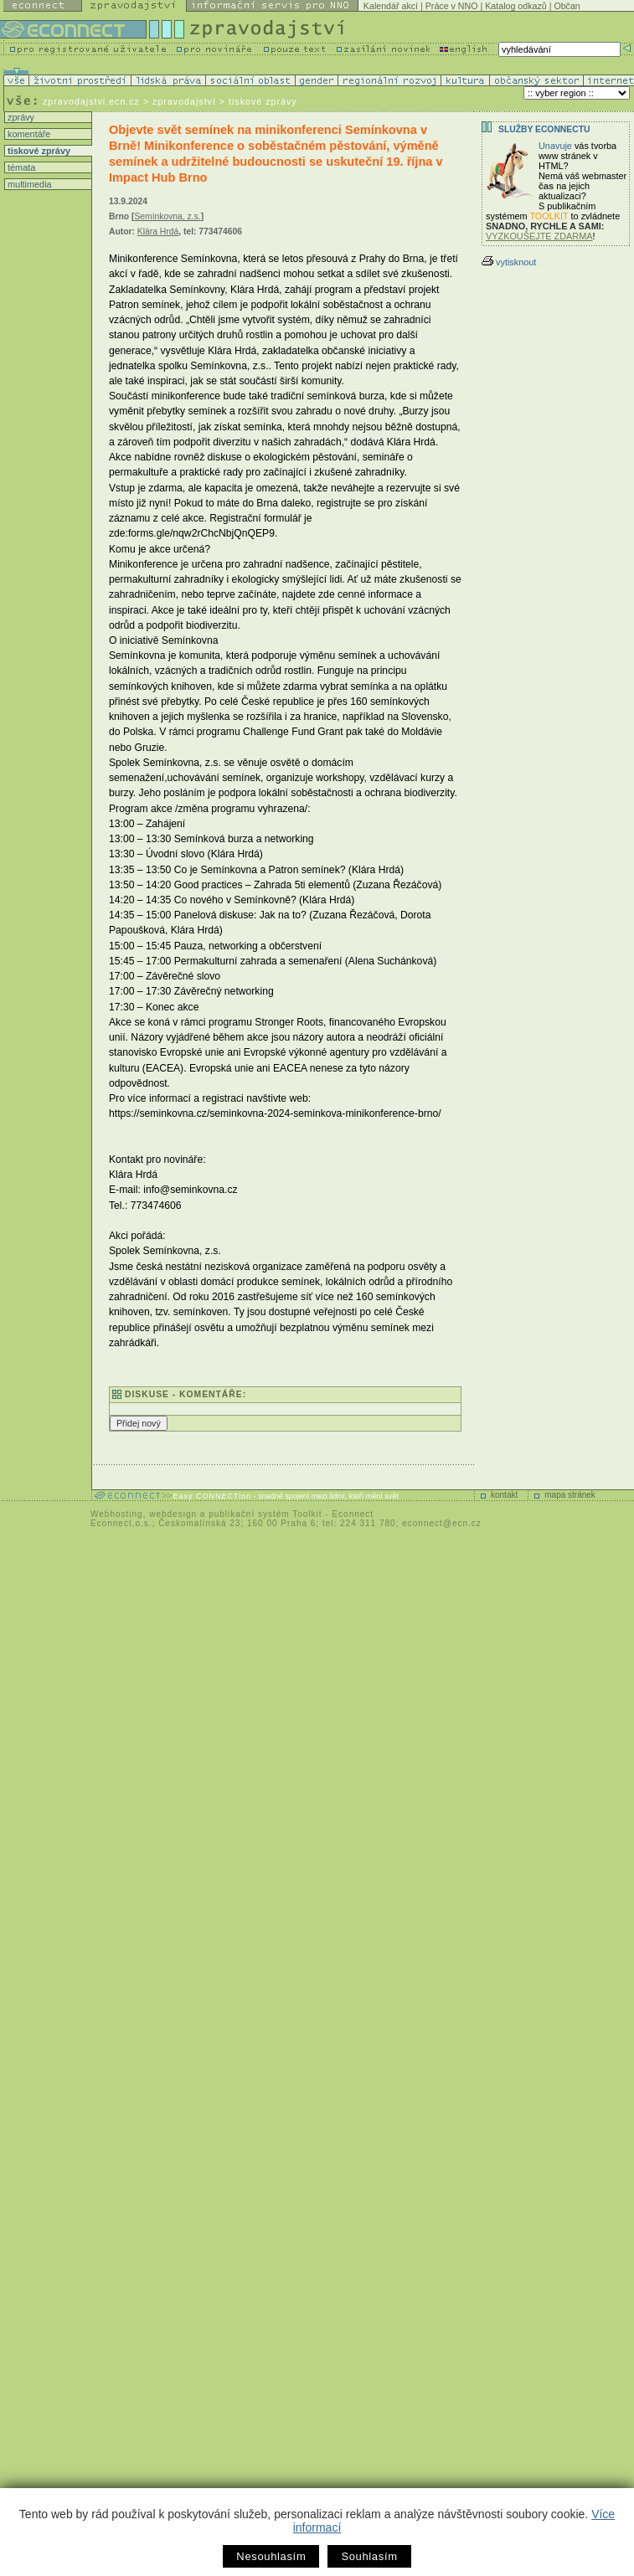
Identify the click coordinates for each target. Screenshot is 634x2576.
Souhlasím (369, 2556)
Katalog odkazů (515, 6)
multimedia (28, 184)
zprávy (19, 117)
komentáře (27, 134)
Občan (567, 6)
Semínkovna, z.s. (167, 216)
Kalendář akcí (390, 6)
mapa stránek (569, 1494)
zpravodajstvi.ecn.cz (91, 101)
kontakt (504, 1494)
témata (20, 167)
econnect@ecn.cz (442, 1523)
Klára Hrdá (157, 231)
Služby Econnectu (544, 129)
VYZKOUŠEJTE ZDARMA (539, 236)
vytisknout (509, 262)
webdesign (173, 1514)
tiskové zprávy (37, 151)
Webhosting (116, 1514)
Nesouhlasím (271, 2556)
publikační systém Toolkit (265, 1514)
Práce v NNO (451, 6)
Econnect (353, 1514)
